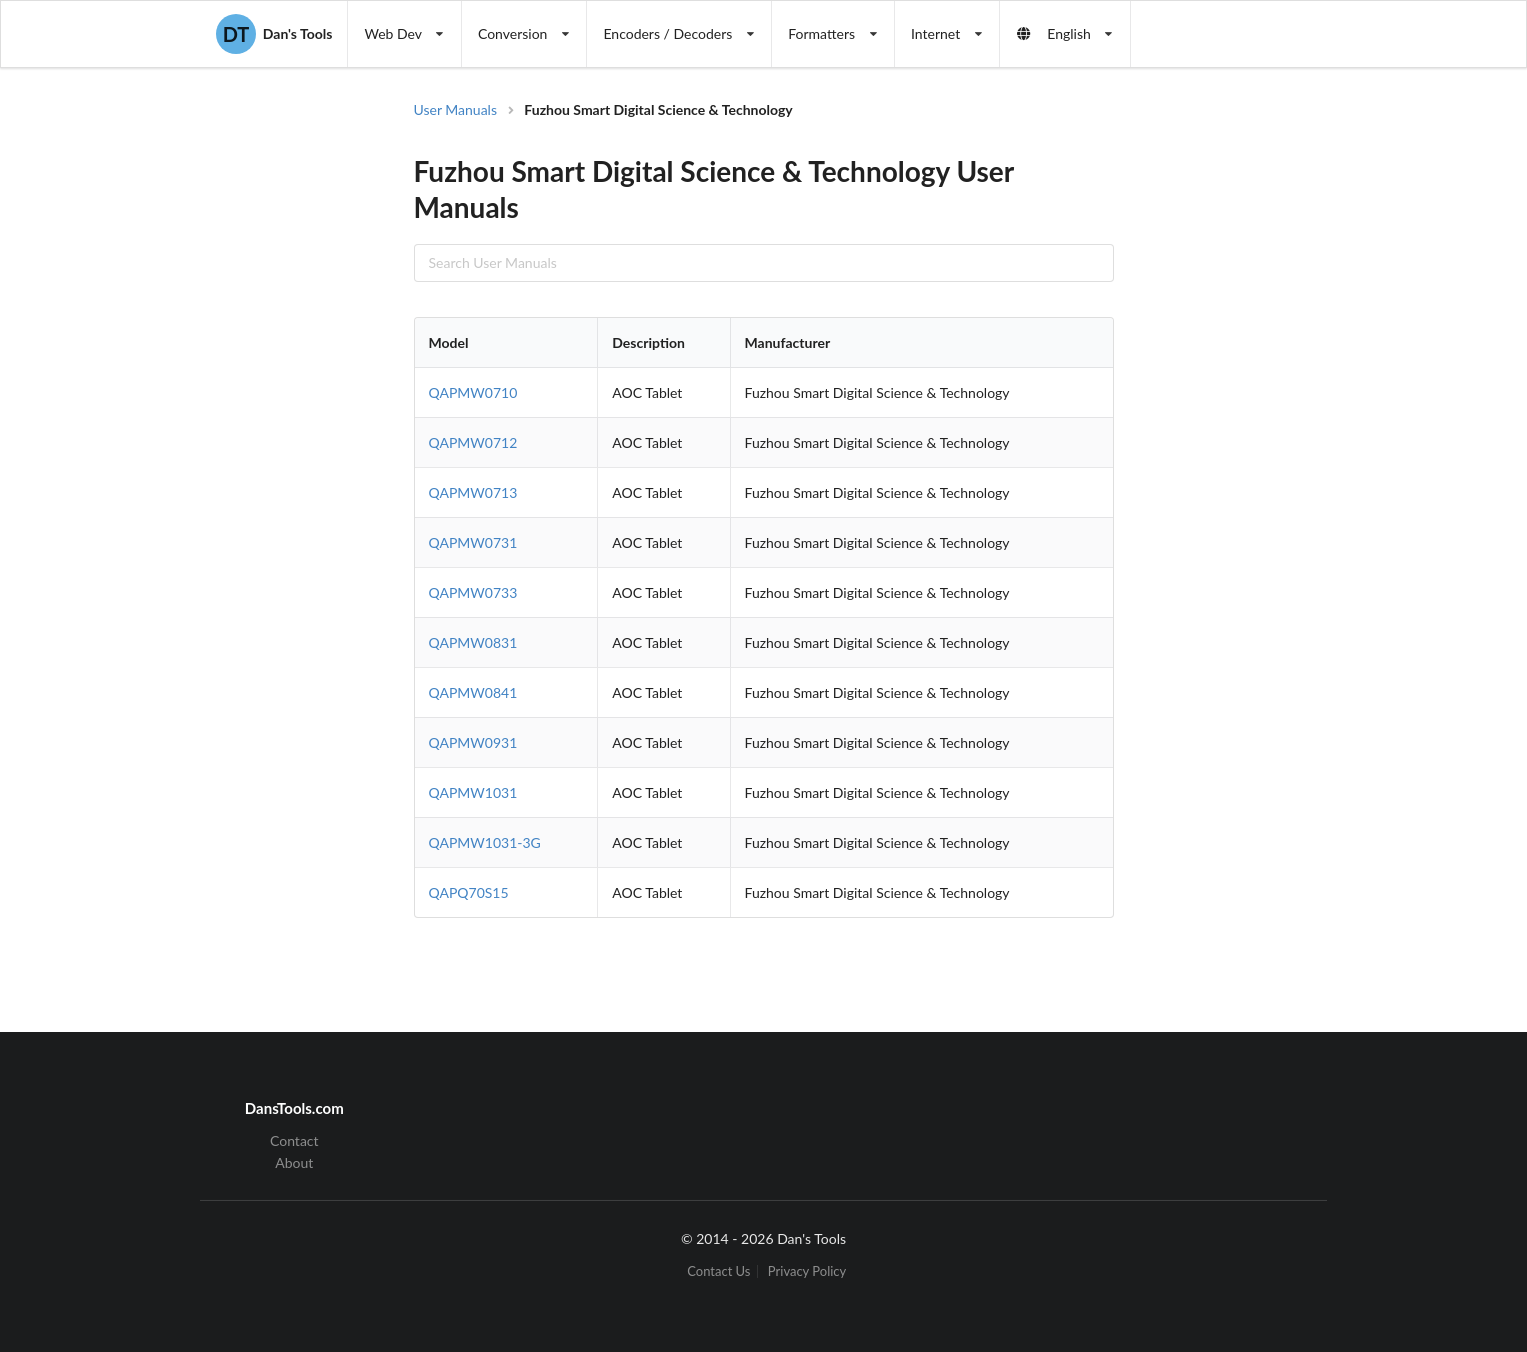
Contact (294, 1141)
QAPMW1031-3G (485, 842)
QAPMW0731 (473, 542)
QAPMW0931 (473, 742)
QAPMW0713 (473, 492)
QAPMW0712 (473, 442)
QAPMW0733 (473, 592)
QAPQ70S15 (469, 892)
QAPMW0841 (473, 692)
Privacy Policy (807, 1271)
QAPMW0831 (473, 642)
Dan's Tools (274, 34)
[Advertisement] (1278, 420)
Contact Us (718, 1271)
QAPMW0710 (473, 392)
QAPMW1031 (473, 792)
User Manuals (456, 109)
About (294, 1162)
